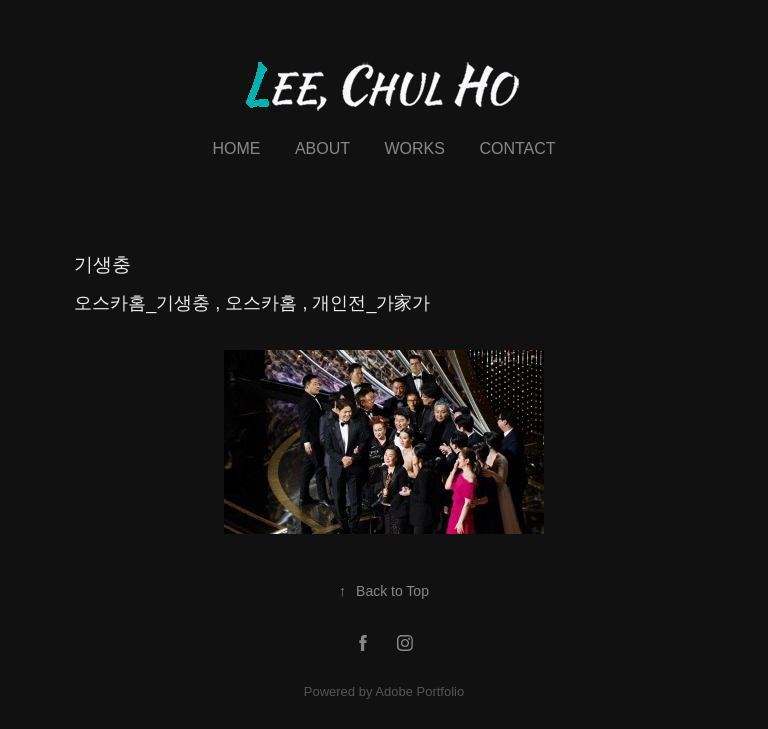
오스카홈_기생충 (144, 303)
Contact (517, 148)
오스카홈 (263, 303)
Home (236, 148)
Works (414, 148)
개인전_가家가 (371, 303)
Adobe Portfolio (419, 691)
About (322, 148)
